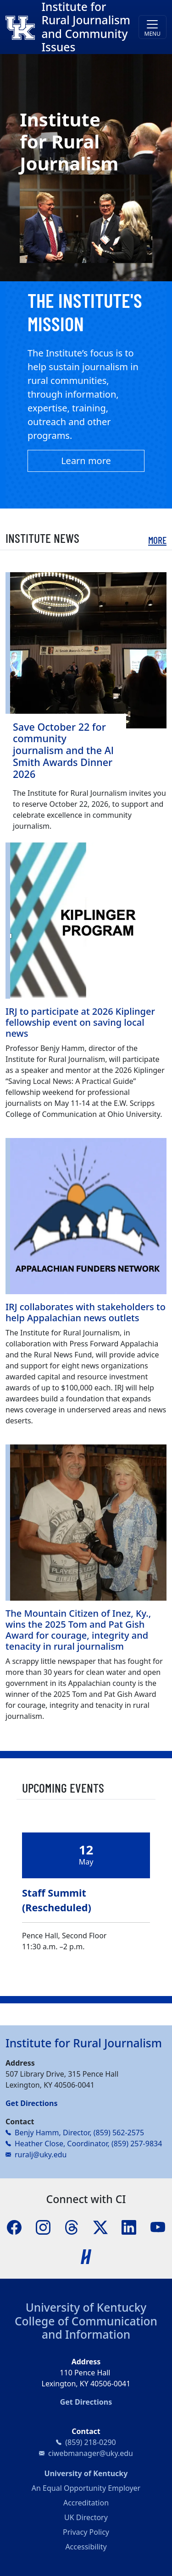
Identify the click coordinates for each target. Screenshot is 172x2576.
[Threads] (71, 2227)
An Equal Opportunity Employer (86, 2488)
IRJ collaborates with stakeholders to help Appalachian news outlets (86, 1312)
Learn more (86, 460)
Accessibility (85, 2547)
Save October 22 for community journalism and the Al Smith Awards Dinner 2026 (63, 750)
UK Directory (86, 2517)
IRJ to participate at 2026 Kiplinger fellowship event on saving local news (80, 1022)
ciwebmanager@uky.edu (90, 2453)
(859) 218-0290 (90, 2442)
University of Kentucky (86, 2307)
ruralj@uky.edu (41, 2154)
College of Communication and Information (86, 2327)
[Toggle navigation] (152, 27)
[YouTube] (157, 2227)
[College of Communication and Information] (23, 27)
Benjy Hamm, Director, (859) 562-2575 (79, 2133)
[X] (100, 2227)
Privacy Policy (86, 2532)
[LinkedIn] (129, 2227)
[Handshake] (86, 2256)
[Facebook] (14, 2227)
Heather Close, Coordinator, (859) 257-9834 (88, 2143)
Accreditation (86, 2503)
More (157, 540)
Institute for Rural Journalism (84, 2043)
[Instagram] (43, 2227)
